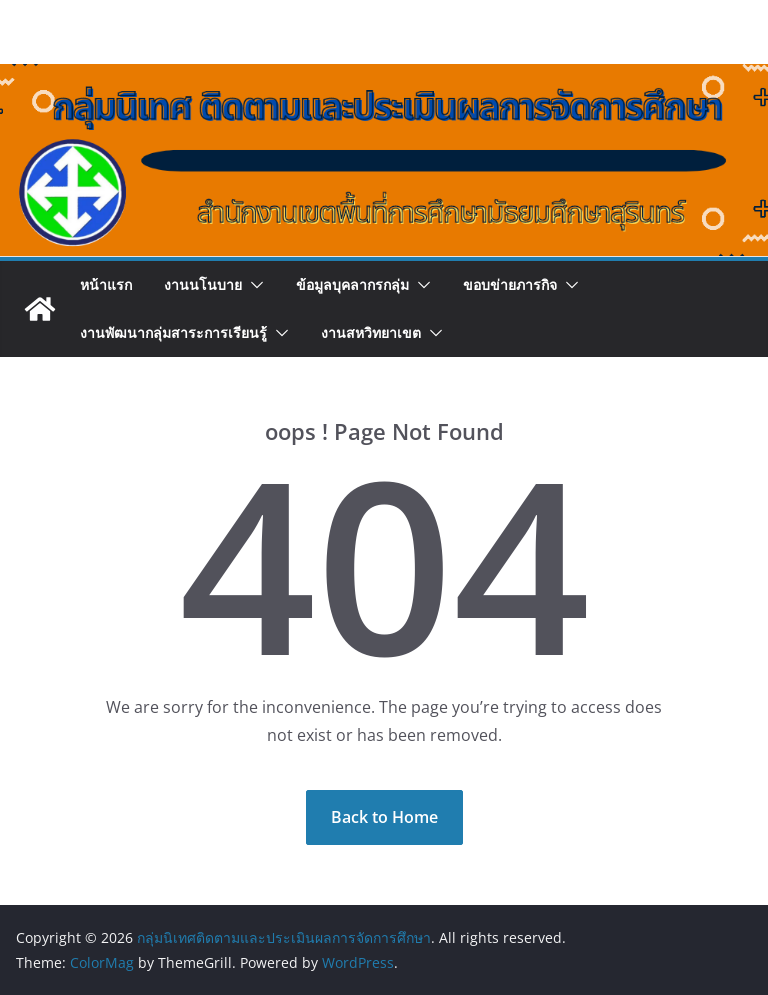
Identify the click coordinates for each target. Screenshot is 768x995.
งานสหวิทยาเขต (371, 332)
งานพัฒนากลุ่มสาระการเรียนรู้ (173, 332)
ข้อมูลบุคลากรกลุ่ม (352, 284)
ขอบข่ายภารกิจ (510, 284)
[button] (253, 285)
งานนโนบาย (203, 284)
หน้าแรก (106, 284)
